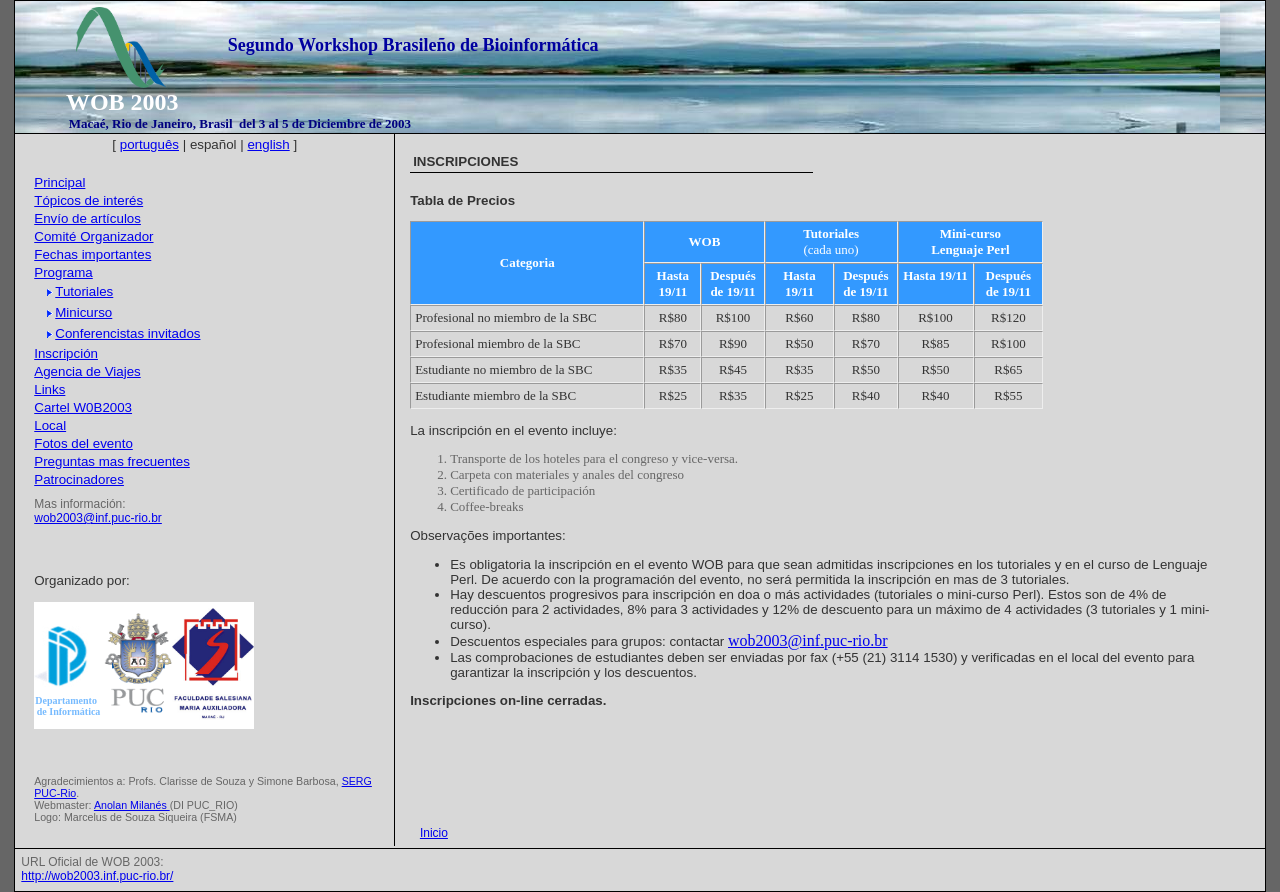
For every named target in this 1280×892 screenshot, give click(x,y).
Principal (59, 182)
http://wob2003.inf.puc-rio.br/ (97, 876)
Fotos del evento (83, 443)
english (268, 144)
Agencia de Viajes (87, 371)
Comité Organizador (93, 236)
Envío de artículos (87, 218)
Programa (63, 272)
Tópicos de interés (88, 200)
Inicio (434, 833)
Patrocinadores (79, 479)
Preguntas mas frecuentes (112, 461)
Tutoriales (79, 291)
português (149, 144)
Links (49, 389)
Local (50, 425)
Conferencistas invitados (123, 333)
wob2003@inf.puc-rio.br (98, 518)
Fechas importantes (92, 254)
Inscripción (66, 353)
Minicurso (79, 312)
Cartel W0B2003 (83, 407)
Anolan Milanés (132, 805)
